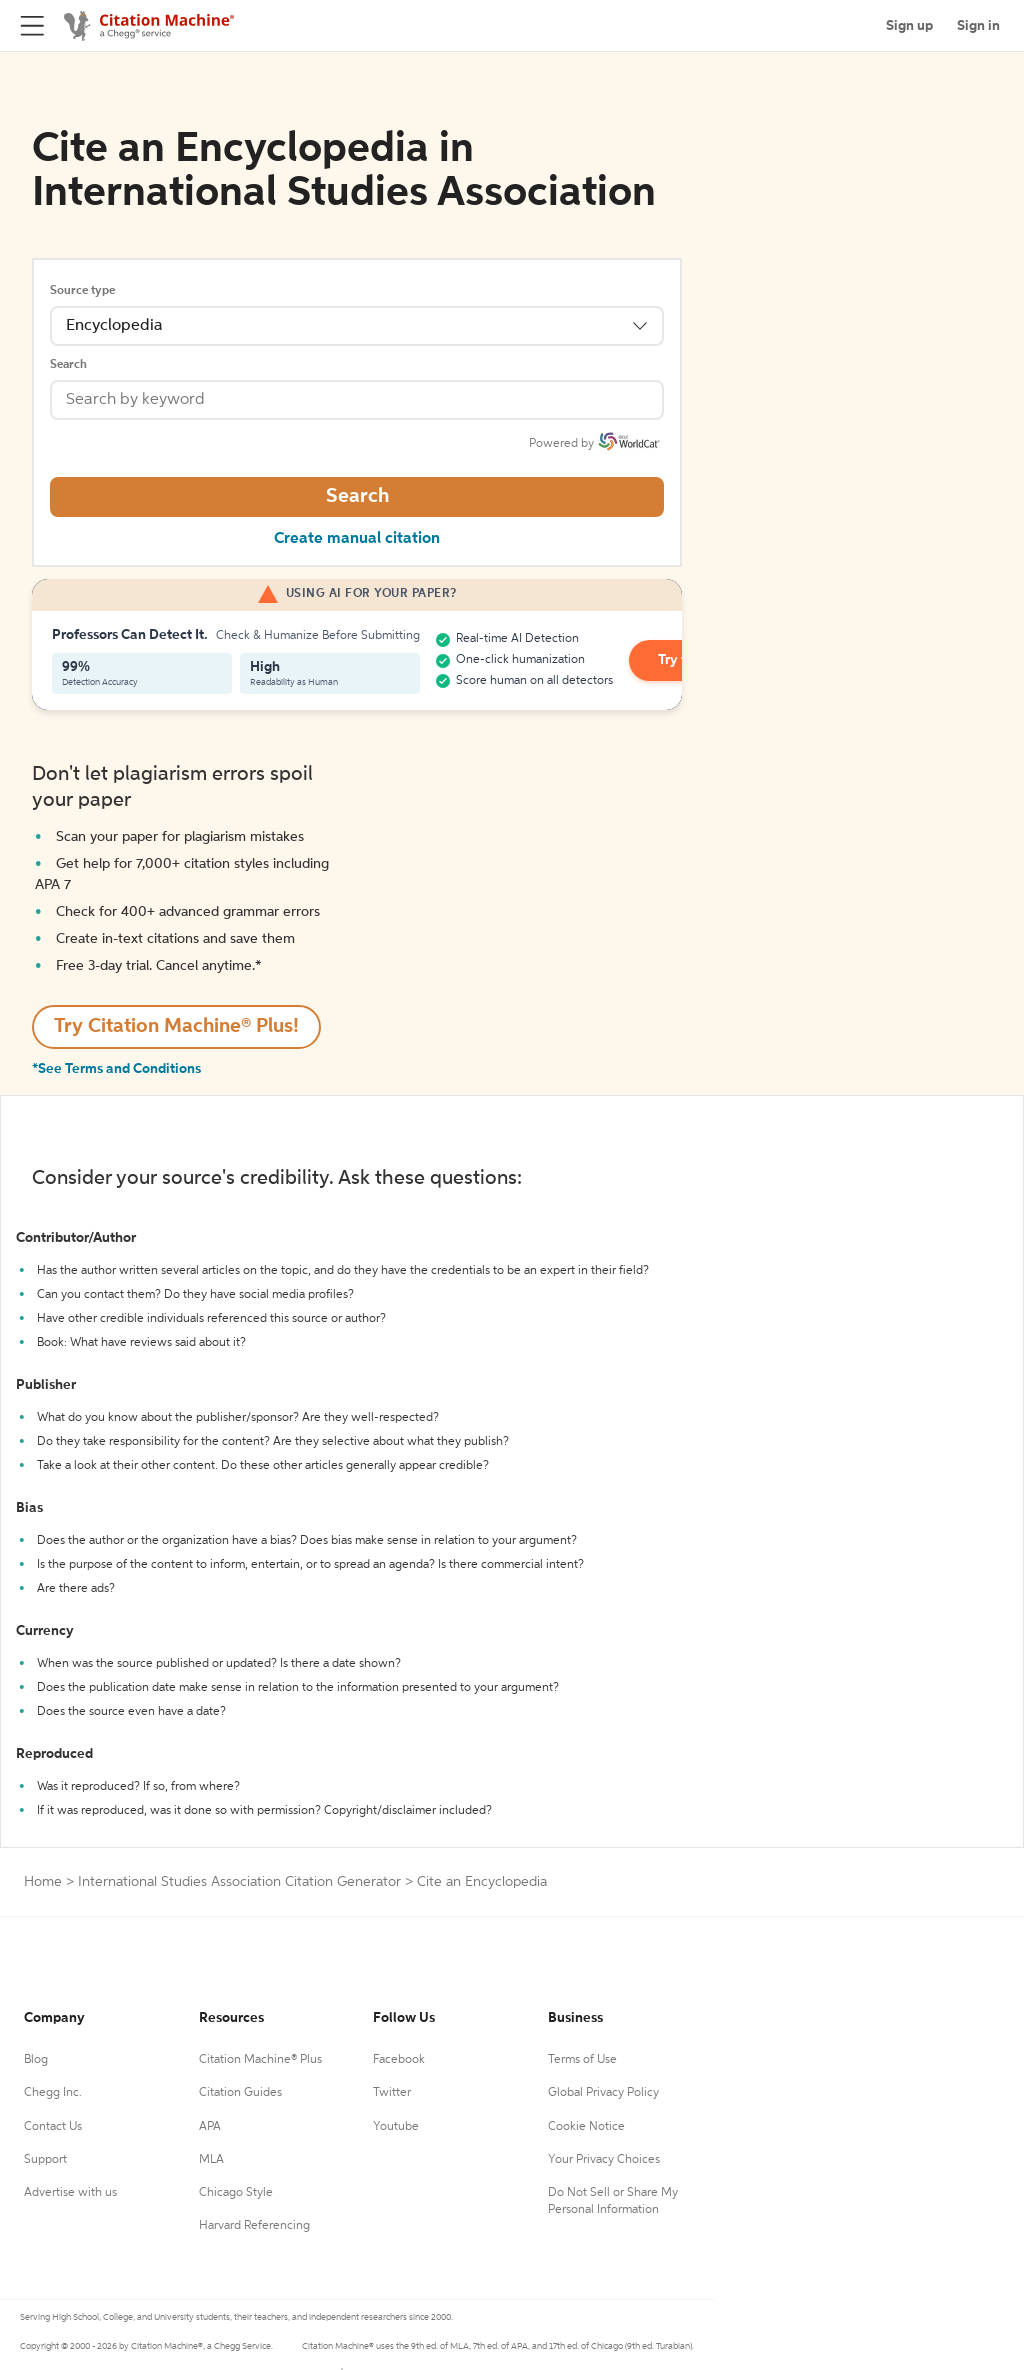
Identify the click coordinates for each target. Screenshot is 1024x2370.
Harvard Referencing (254, 2226)
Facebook (399, 2060)
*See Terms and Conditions (116, 1069)
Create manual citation (357, 539)
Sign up (909, 26)
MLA (211, 2160)
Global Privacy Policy (603, 2093)
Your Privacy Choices (604, 2160)
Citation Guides (240, 2093)
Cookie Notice (586, 2127)
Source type (82, 291)
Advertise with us (70, 2193)
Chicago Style (236, 2193)
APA (210, 2127)
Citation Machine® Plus (260, 2060)
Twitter (392, 2093)
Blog (36, 2060)
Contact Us (53, 2127)
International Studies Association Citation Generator (239, 1882)
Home (43, 1882)
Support (45, 2160)
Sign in (978, 26)
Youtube (396, 2127)
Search (68, 365)
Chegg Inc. (53, 2093)
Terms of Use (582, 2060)
